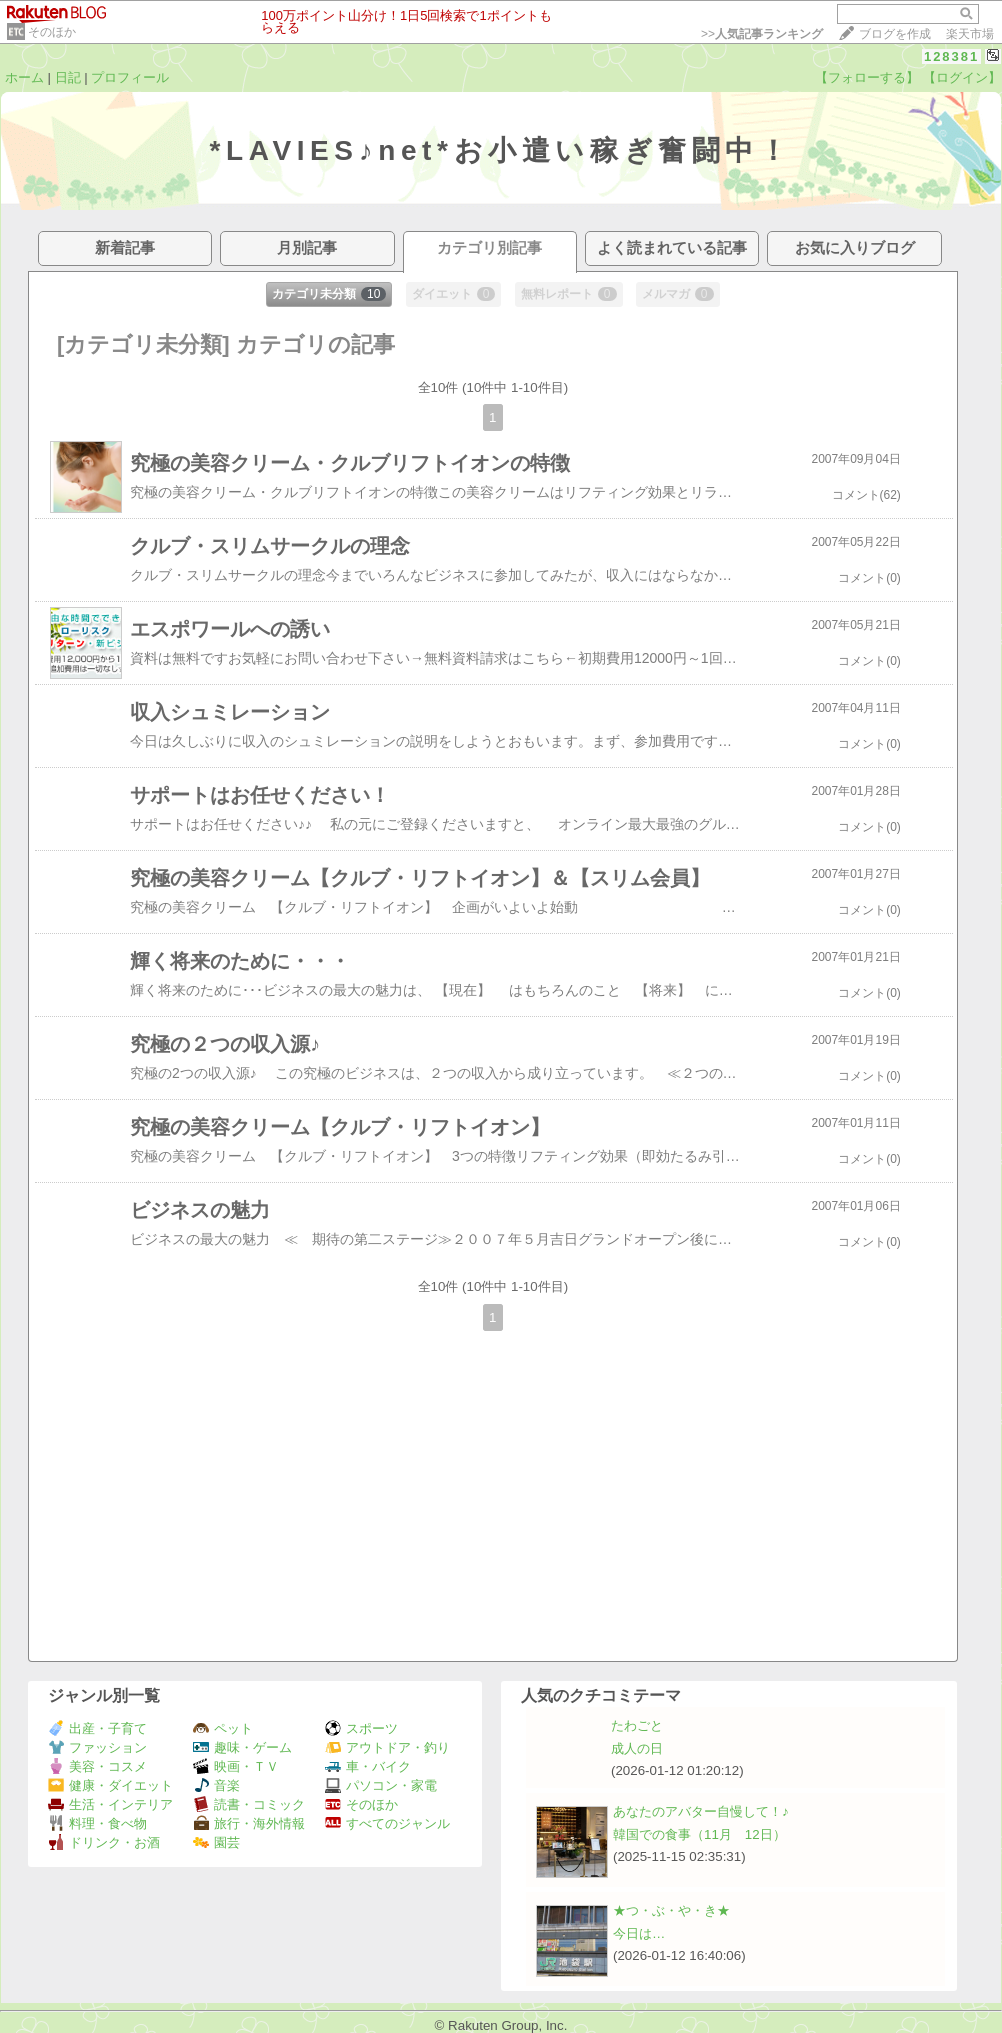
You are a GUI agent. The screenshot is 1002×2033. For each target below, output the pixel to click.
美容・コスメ (97, 1766)
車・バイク (368, 1766)
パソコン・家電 (381, 1785)
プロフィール (130, 77)
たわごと (637, 1725)
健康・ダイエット (110, 1785)
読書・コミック (249, 1804)
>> (762, 34)
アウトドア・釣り (387, 1747)
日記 (68, 77)
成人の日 (637, 1748)
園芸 (216, 1842)
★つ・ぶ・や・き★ (671, 1910)
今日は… (639, 1933)
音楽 (216, 1785)
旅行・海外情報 (249, 1823)
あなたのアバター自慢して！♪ (701, 1811)
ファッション (97, 1747)
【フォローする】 (867, 77)
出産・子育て (97, 1728)
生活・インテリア (110, 1804)
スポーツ (361, 1728)
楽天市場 (970, 34)
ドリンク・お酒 (104, 1842)
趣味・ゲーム (242, 1747)
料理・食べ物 (97, 1823)
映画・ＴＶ (236, 1766)
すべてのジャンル (387, 1823)
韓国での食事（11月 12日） (699, 1834)
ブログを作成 (895, 34)
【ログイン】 (962, 77)
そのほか (52, 32)
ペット (223, 1728)
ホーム (24, 77)
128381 (951, 56)
